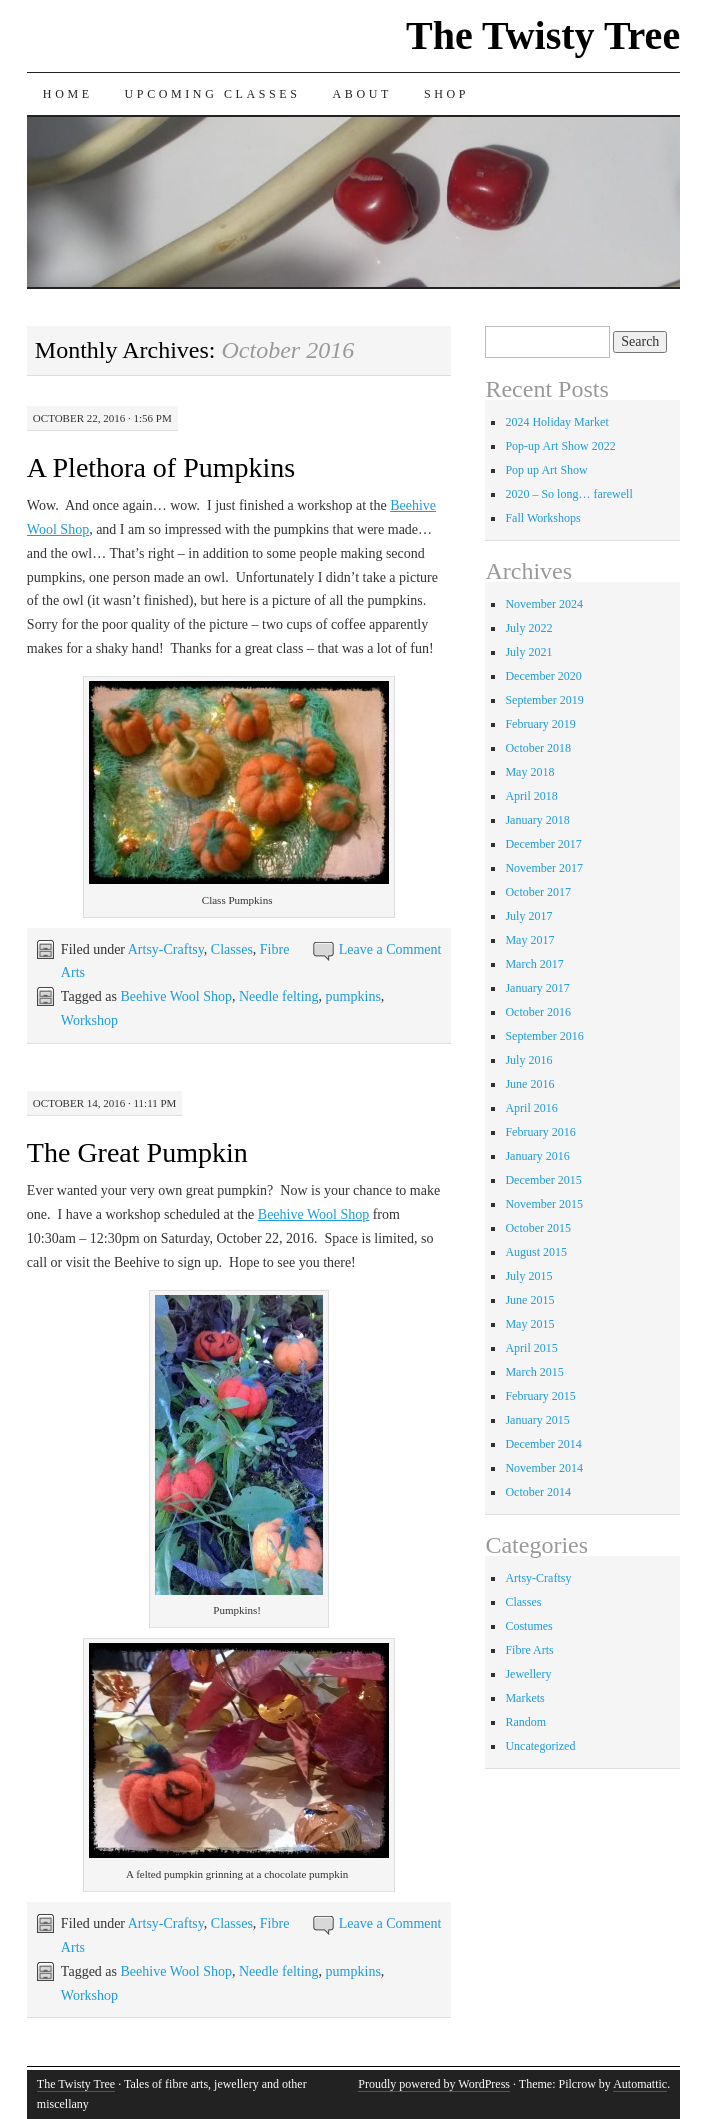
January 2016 (537, 1156)
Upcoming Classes (213, 94)
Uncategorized (540, 1746)
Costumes (528, 1626)
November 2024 (544, 604)
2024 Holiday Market (556, 422)
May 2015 (529, 1324)
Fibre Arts (529, 1650)
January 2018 (537, 820)
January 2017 (537, 988)
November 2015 (544, 1204)
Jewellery (528, 1674)
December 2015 (543, 1180)
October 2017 (538, 892)
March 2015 (534, 1372)
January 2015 (537, 1420)
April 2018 (531, 796)
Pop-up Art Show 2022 (560, 446)
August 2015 (536, 1252)
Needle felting (279, 996)
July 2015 (528, 1276)
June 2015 (529, 1300)
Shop (446, 94)
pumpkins (353, 996)
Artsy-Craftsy (166, 949)
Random (525, 1722)
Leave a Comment (390, 949)
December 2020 (543, 676)
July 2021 (528, 652)
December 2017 (543, 844)
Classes (232, 949)
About (362, 94)
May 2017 (529, 940)
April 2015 (531, 1348)
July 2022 (528, 628)
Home (68, 94)
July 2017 (528, 916)
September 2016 (544, 1036)
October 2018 (538, 748)
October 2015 (538, 1228)
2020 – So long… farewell (568, 494)
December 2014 (543, 1444)
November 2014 (544, 1468)
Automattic (640, 2084)
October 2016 (538, 1012)
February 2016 (540, 1132)
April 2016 (531, 1108)
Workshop (89, 1020)
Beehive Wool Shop (176, 996)
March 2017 (534, 964)
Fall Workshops (542, 518)
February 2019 (540, 724)
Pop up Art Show (546, 470)
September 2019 (544, 700)
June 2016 (529, 1084)
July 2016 (528, 1060)
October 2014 (538, 1492)
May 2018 (529, 772)
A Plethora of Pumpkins (161, 467)
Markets (524, 1698)
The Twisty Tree (543, 35)
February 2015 (540, 1396)
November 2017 (544, 868)
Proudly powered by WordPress (434, 2084)
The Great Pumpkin (137, 1152)
